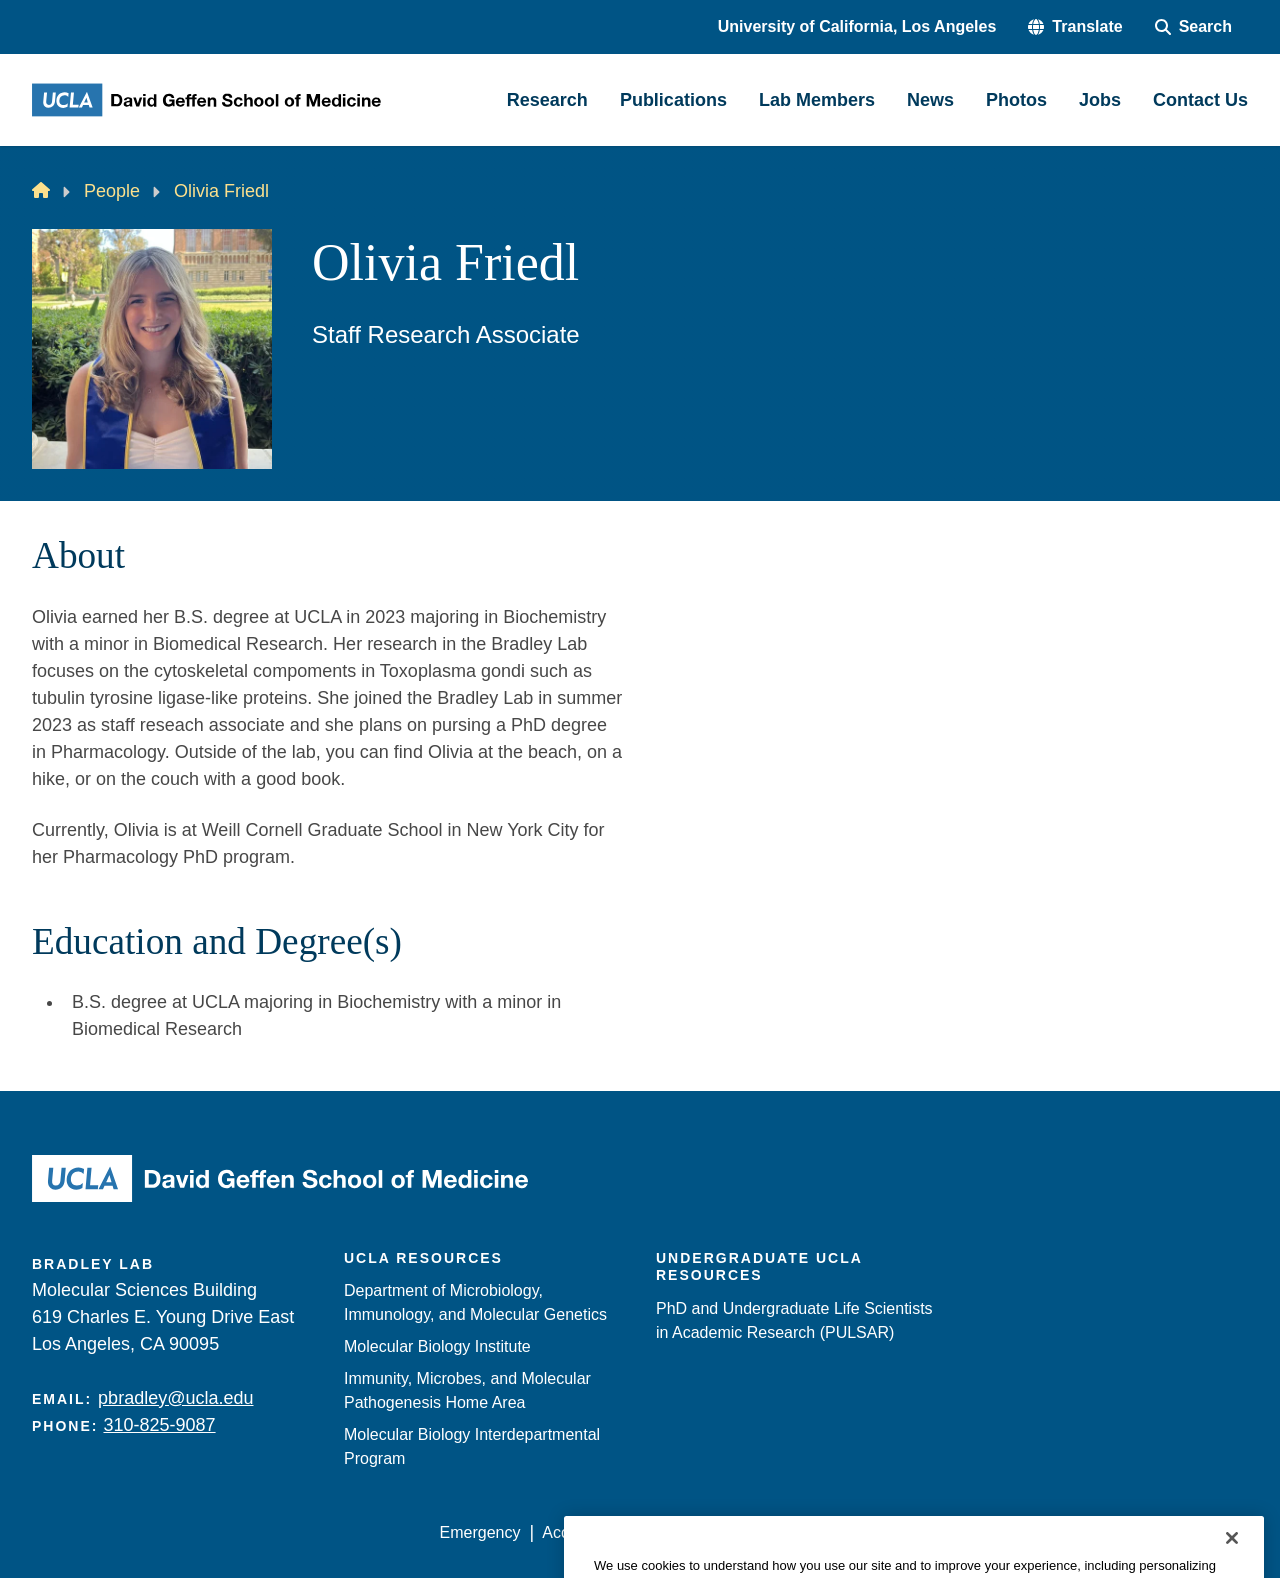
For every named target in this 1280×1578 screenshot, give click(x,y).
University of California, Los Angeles (857, 26)
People (112, 191)
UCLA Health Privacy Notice (918, 1532)
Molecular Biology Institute (437, 1346)
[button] (1075, 27)
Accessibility (585, 1532)
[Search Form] (1193, 27)
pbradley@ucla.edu (175, 1398)
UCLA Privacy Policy (724, 1532)
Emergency (480, 1532)
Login (1058, 1532)
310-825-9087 (159, 1425)
